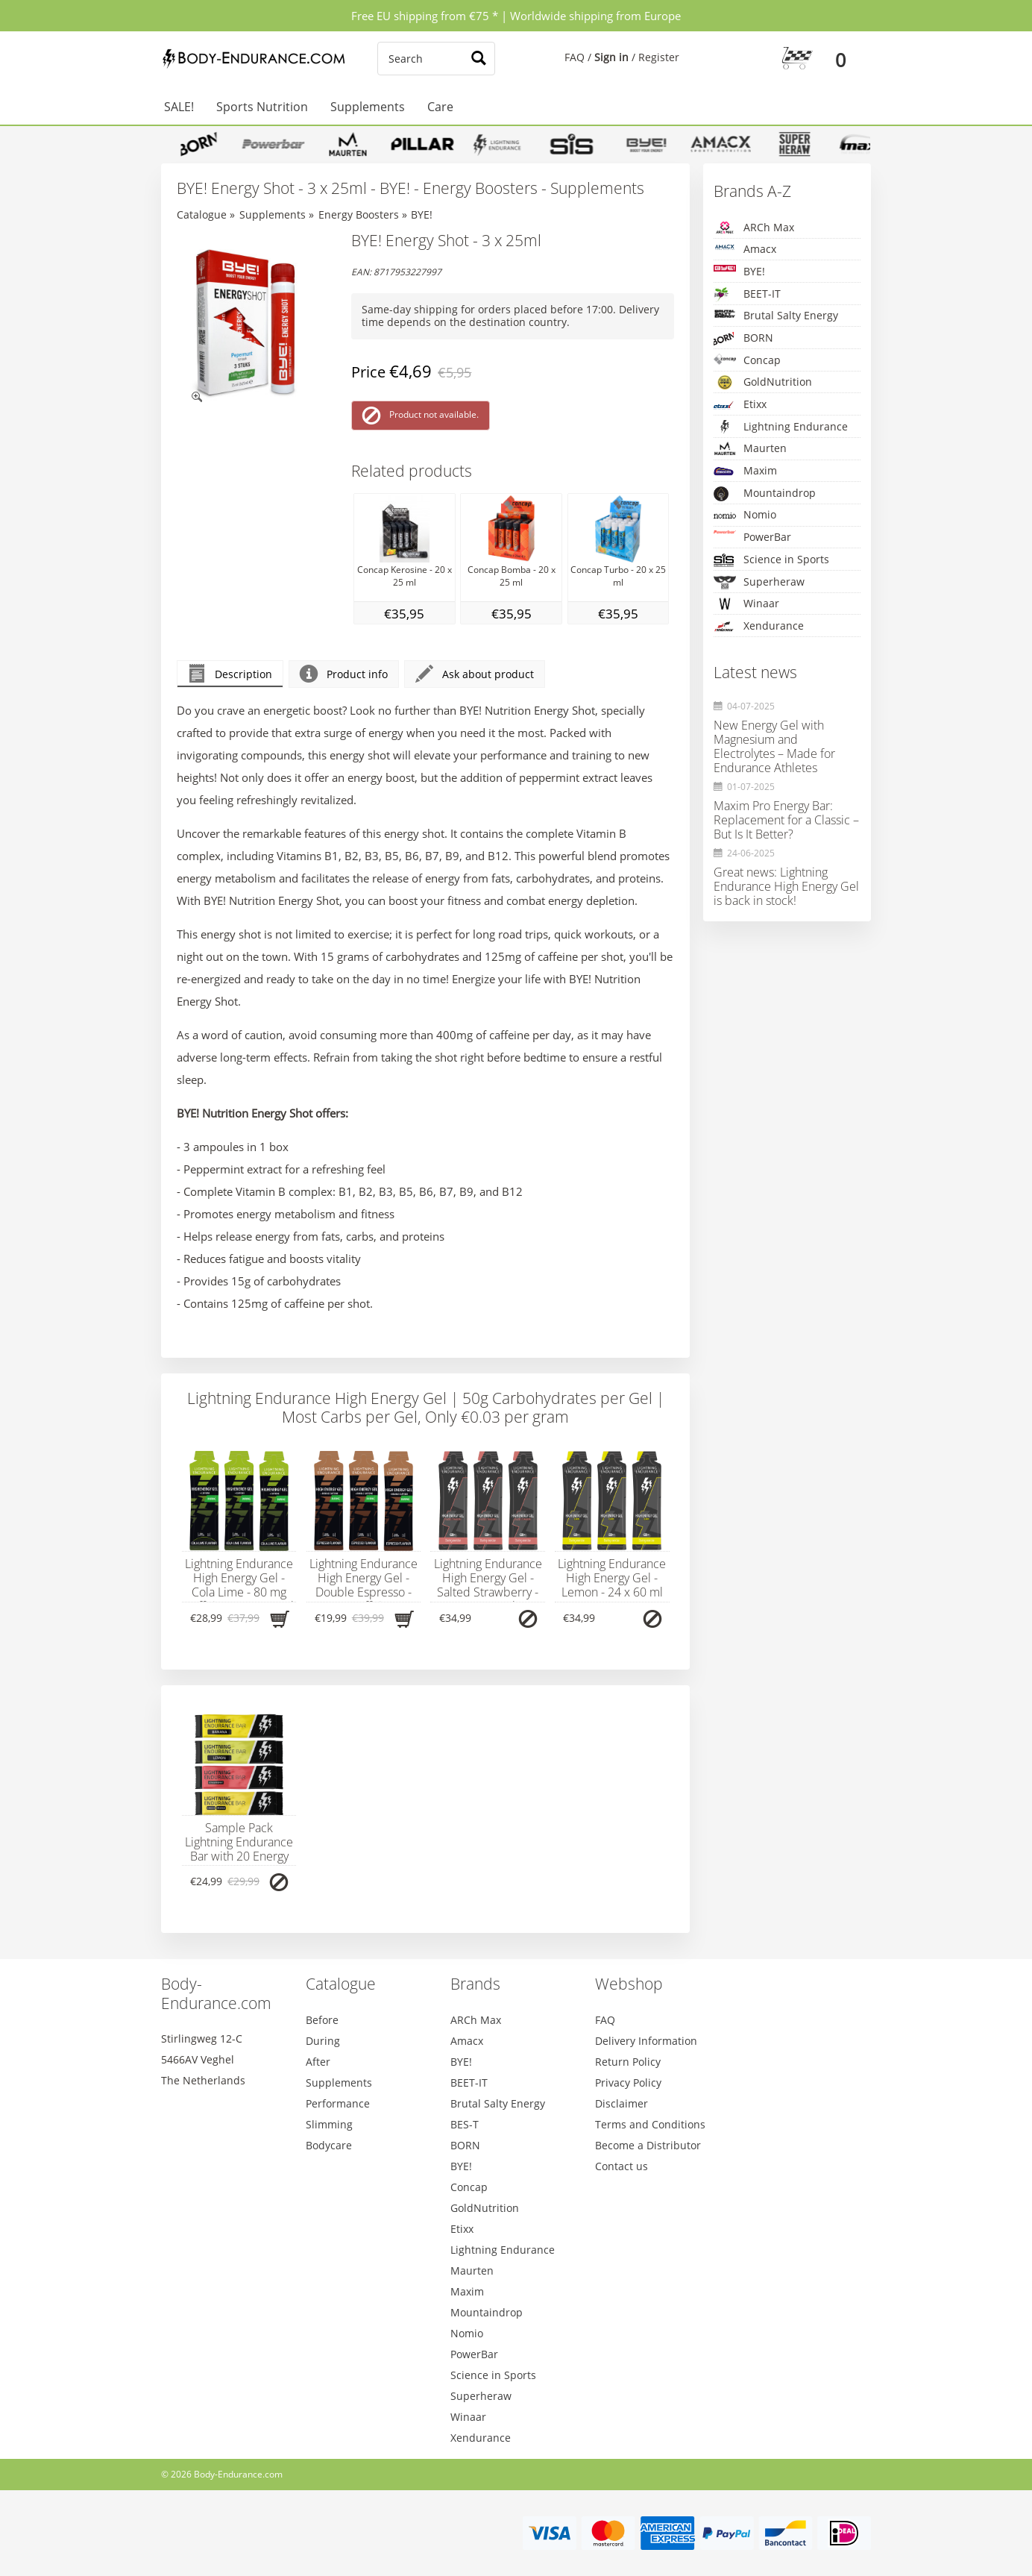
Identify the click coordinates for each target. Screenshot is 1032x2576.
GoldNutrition (763, 382)
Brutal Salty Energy (776, 315)
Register (658, 57)
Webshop (629, 1983)
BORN (743, 338)
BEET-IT (747, 294)
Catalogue (202, 214)
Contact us (621, 2166)
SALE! (179, 106)
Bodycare (329, 2145)
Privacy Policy (628, 2082)
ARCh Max (754, 227)
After (318, 2062)
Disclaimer (621, 2103)
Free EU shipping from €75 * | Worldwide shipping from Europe (516, 15)
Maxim (745, 471)
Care (440, 106)
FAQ (574, 57)
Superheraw (759, 582)
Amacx (745, 249)
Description (230, 674)
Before (322, 2020)
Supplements (367, 106)
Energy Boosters (358, 214)
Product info (344, 674)
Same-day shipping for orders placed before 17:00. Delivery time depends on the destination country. (510, 315)
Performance (338, 2103)
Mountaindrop (765, 493)
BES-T (464, 2124)
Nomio (745, 515)
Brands (475, 1983)
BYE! (421, 214)
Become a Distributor (648, 2145)
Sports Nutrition (262, 106)
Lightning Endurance (781, 426)
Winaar (746, 603)
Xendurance (759, 626)
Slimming (329, 2124)
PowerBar (752, 537)
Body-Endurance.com (216, 1993)
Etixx (740, 405)
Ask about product (474, 674)
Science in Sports (771, 560)
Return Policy (628, 2062)
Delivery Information (646, 2041)
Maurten (750, 448)
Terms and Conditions (650, 2124)
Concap (747, 360)
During (323, 2041)
